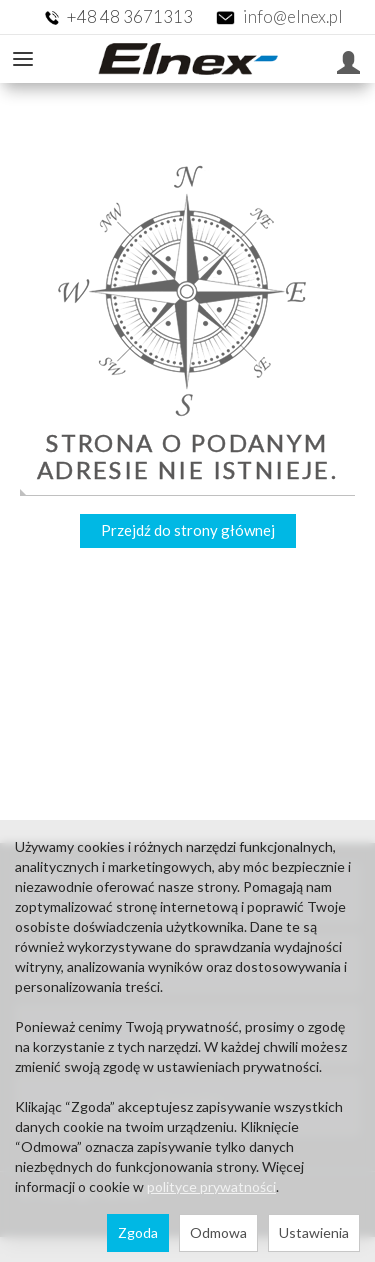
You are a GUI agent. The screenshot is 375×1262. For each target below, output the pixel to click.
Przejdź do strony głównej (188, 530)
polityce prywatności (211, 1186)
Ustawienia (314, 1232)
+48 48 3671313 (131, 16)
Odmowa (218, 1232)
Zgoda (138, 1232)
